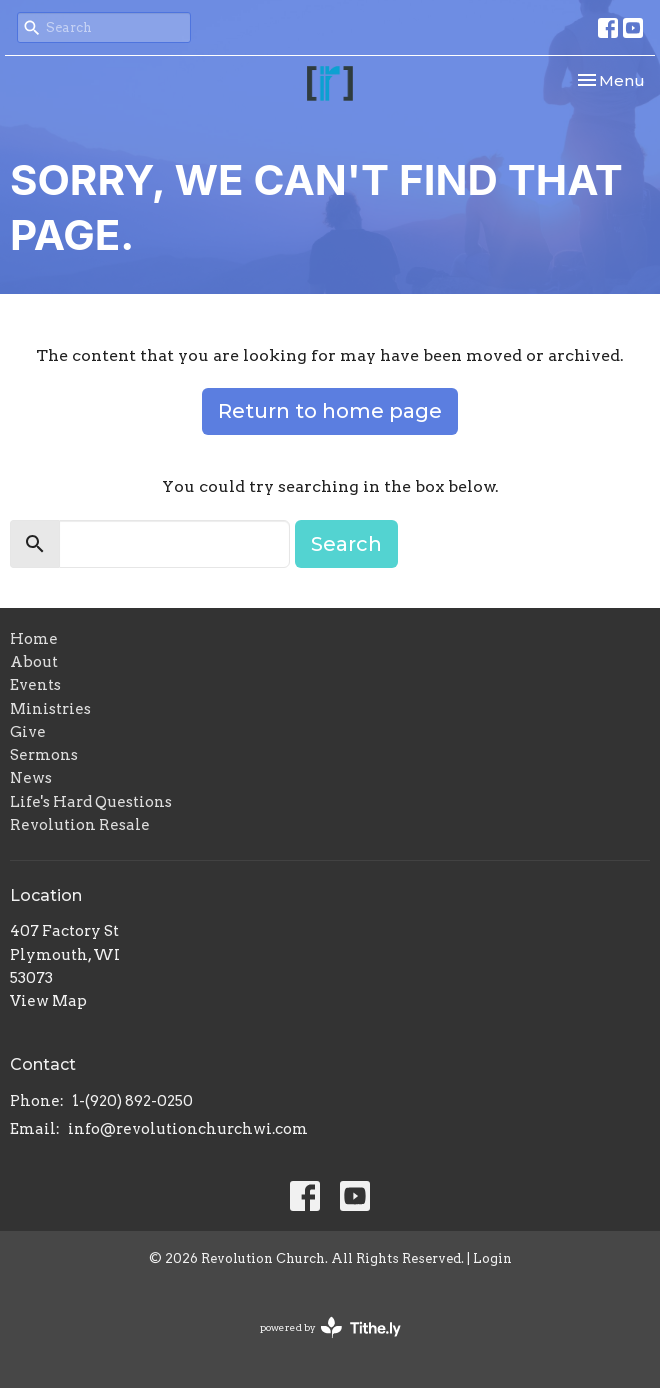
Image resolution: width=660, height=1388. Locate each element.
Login (492, 1258)
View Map (48, 1001)
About (34, 662)
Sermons (44, 755)
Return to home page (330, 411)
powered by (330, 1327)
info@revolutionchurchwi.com (188, 1129)
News (31, 778)
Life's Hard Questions (91, 802)
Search (346, 544)
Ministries (50, 709)
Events (35, 685)
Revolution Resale (80, 825)
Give (28, 732)
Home (34, 639)
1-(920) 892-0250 (132, 1101)
